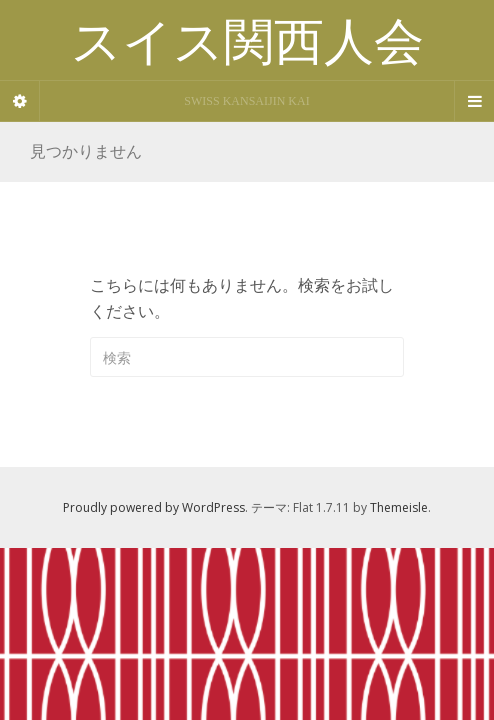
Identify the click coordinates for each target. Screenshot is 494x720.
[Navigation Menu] (474, 101)
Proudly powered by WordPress (154, 507)
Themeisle (399, 507)
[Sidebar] (20, 101)
